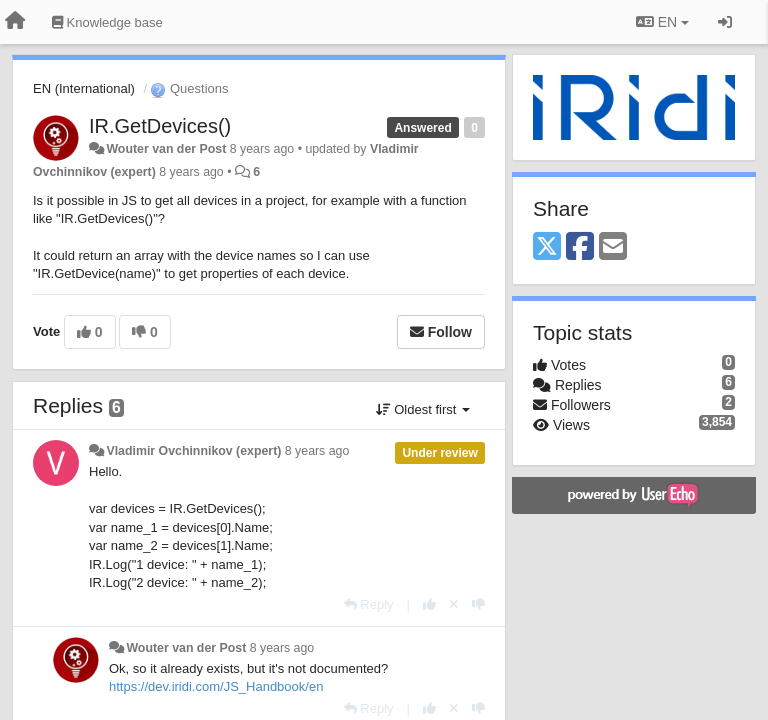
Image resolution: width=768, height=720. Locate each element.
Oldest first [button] (423, 409)
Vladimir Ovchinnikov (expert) (193, 451)
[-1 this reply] (478, 604)
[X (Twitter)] (547, 247)
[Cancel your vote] (454, 604)
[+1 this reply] (429, 604)
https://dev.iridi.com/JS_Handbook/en (216, 686)
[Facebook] (580, 247)
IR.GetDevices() (160, 126)
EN (662, 22)
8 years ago (317, 451)
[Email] (613, 247)
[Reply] (369, 604)
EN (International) (84, 88)
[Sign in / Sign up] (725, 22)
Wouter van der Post (166, 149)
